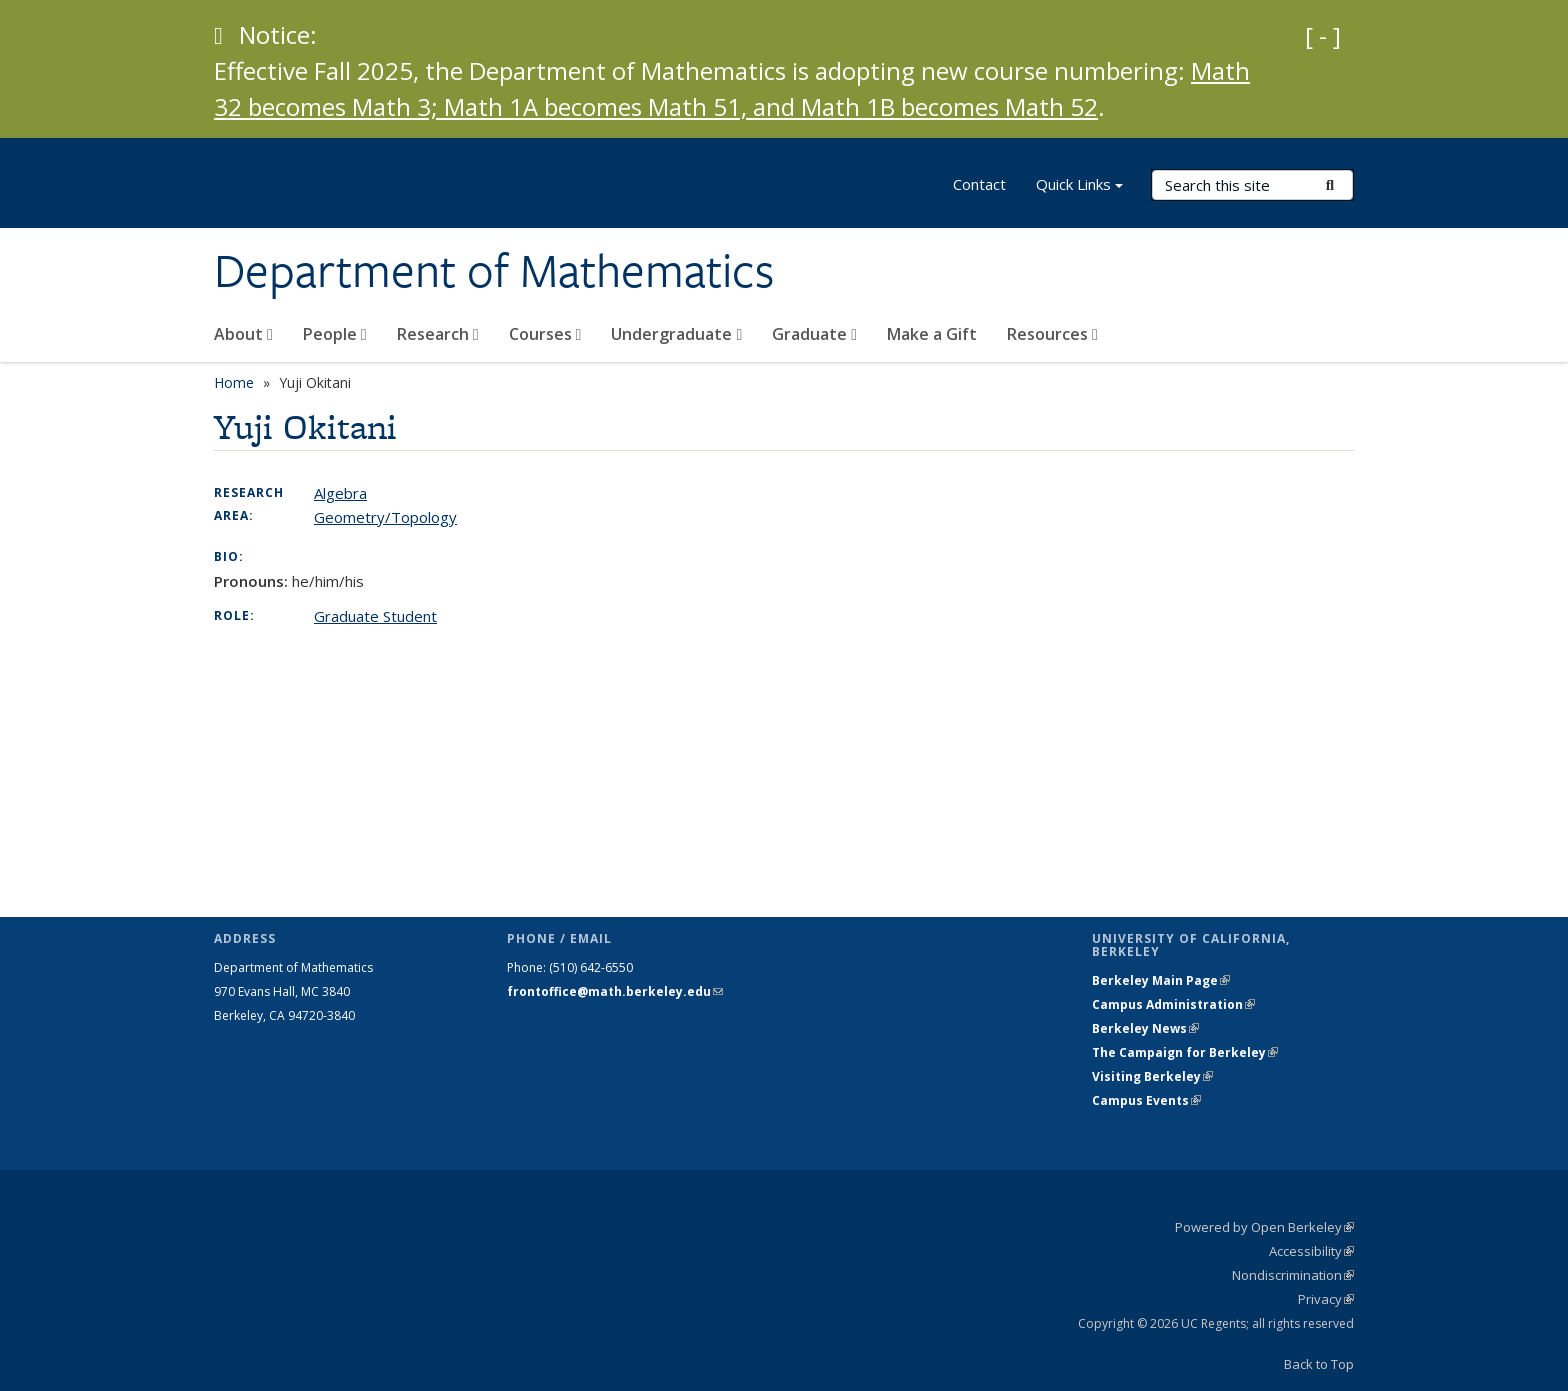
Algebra (340, 493)
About (243, 334)
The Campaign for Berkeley (1185, 1052)
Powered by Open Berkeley (1264, 1227)
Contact (979, 184)
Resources (1052, 334)
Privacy (1326, 1299)
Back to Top (1319, 1364)
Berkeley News (1145, 1028)
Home (234, 382)
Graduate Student (375, 616)
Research (438, 334)
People (335, 334)
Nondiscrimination (1293, 1275)
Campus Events (1146, 1100)
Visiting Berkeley (1152, 1076)
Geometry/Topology (385, 517)
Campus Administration (1173, 1004)
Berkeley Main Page (1161, 980)
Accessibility (1311, 1251)
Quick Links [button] (1079, 186)
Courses (545, 334)
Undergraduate (676, 334)
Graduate (814, 334)
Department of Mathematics (494, 271)
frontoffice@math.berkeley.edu (615, 991)
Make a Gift (932, 334)
